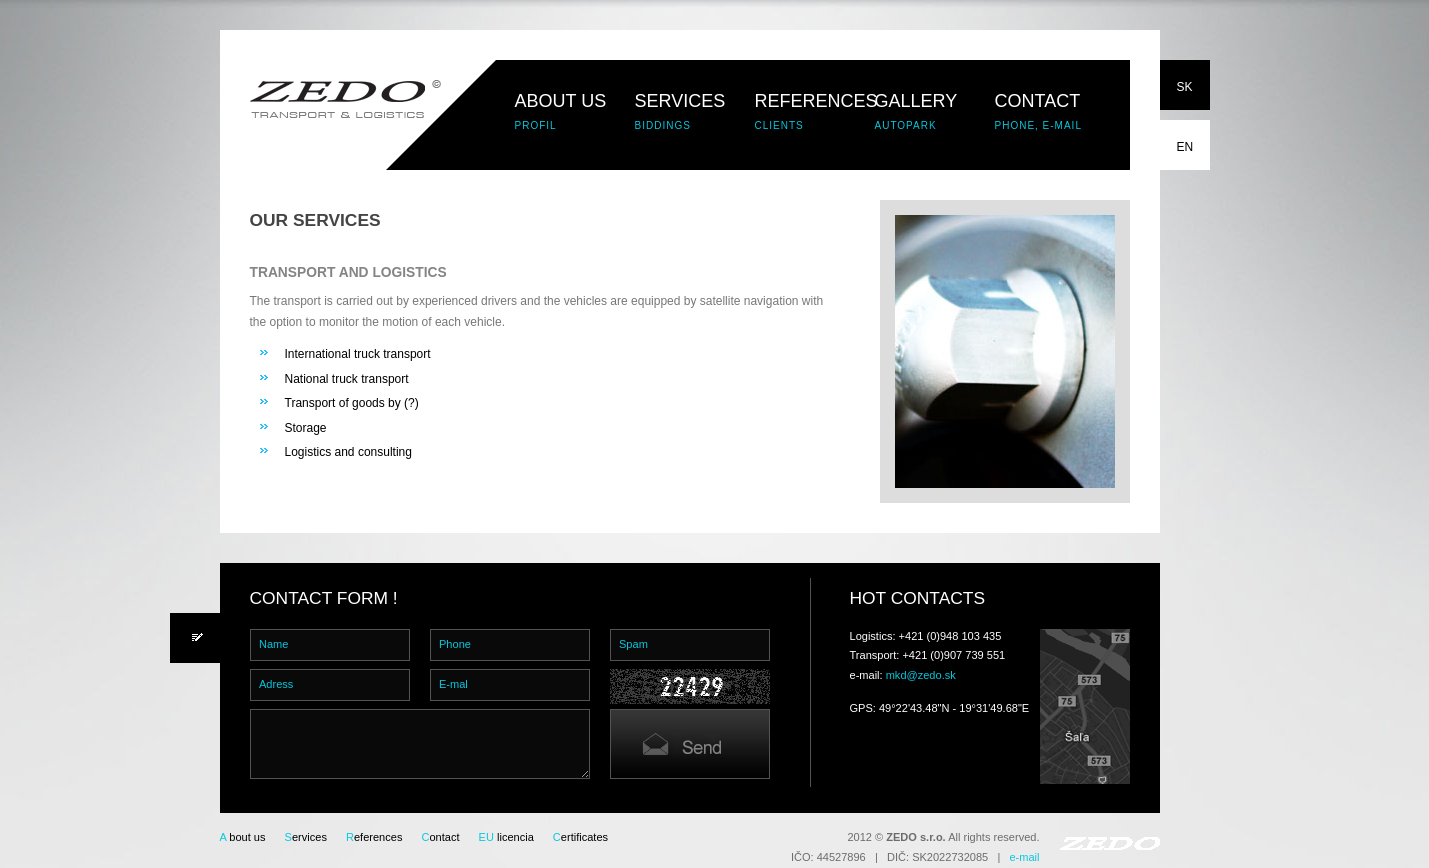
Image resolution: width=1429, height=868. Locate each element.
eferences (374, 837)
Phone (455, 644)
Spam (633, 644)
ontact (440, 837)
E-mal (453, 684)
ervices (306, 837)
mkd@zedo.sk (921, 675)
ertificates (580, 837)
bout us (243, 837)
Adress (276, 684)
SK (1185, 87)
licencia (506, 837)
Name (273, 644)
